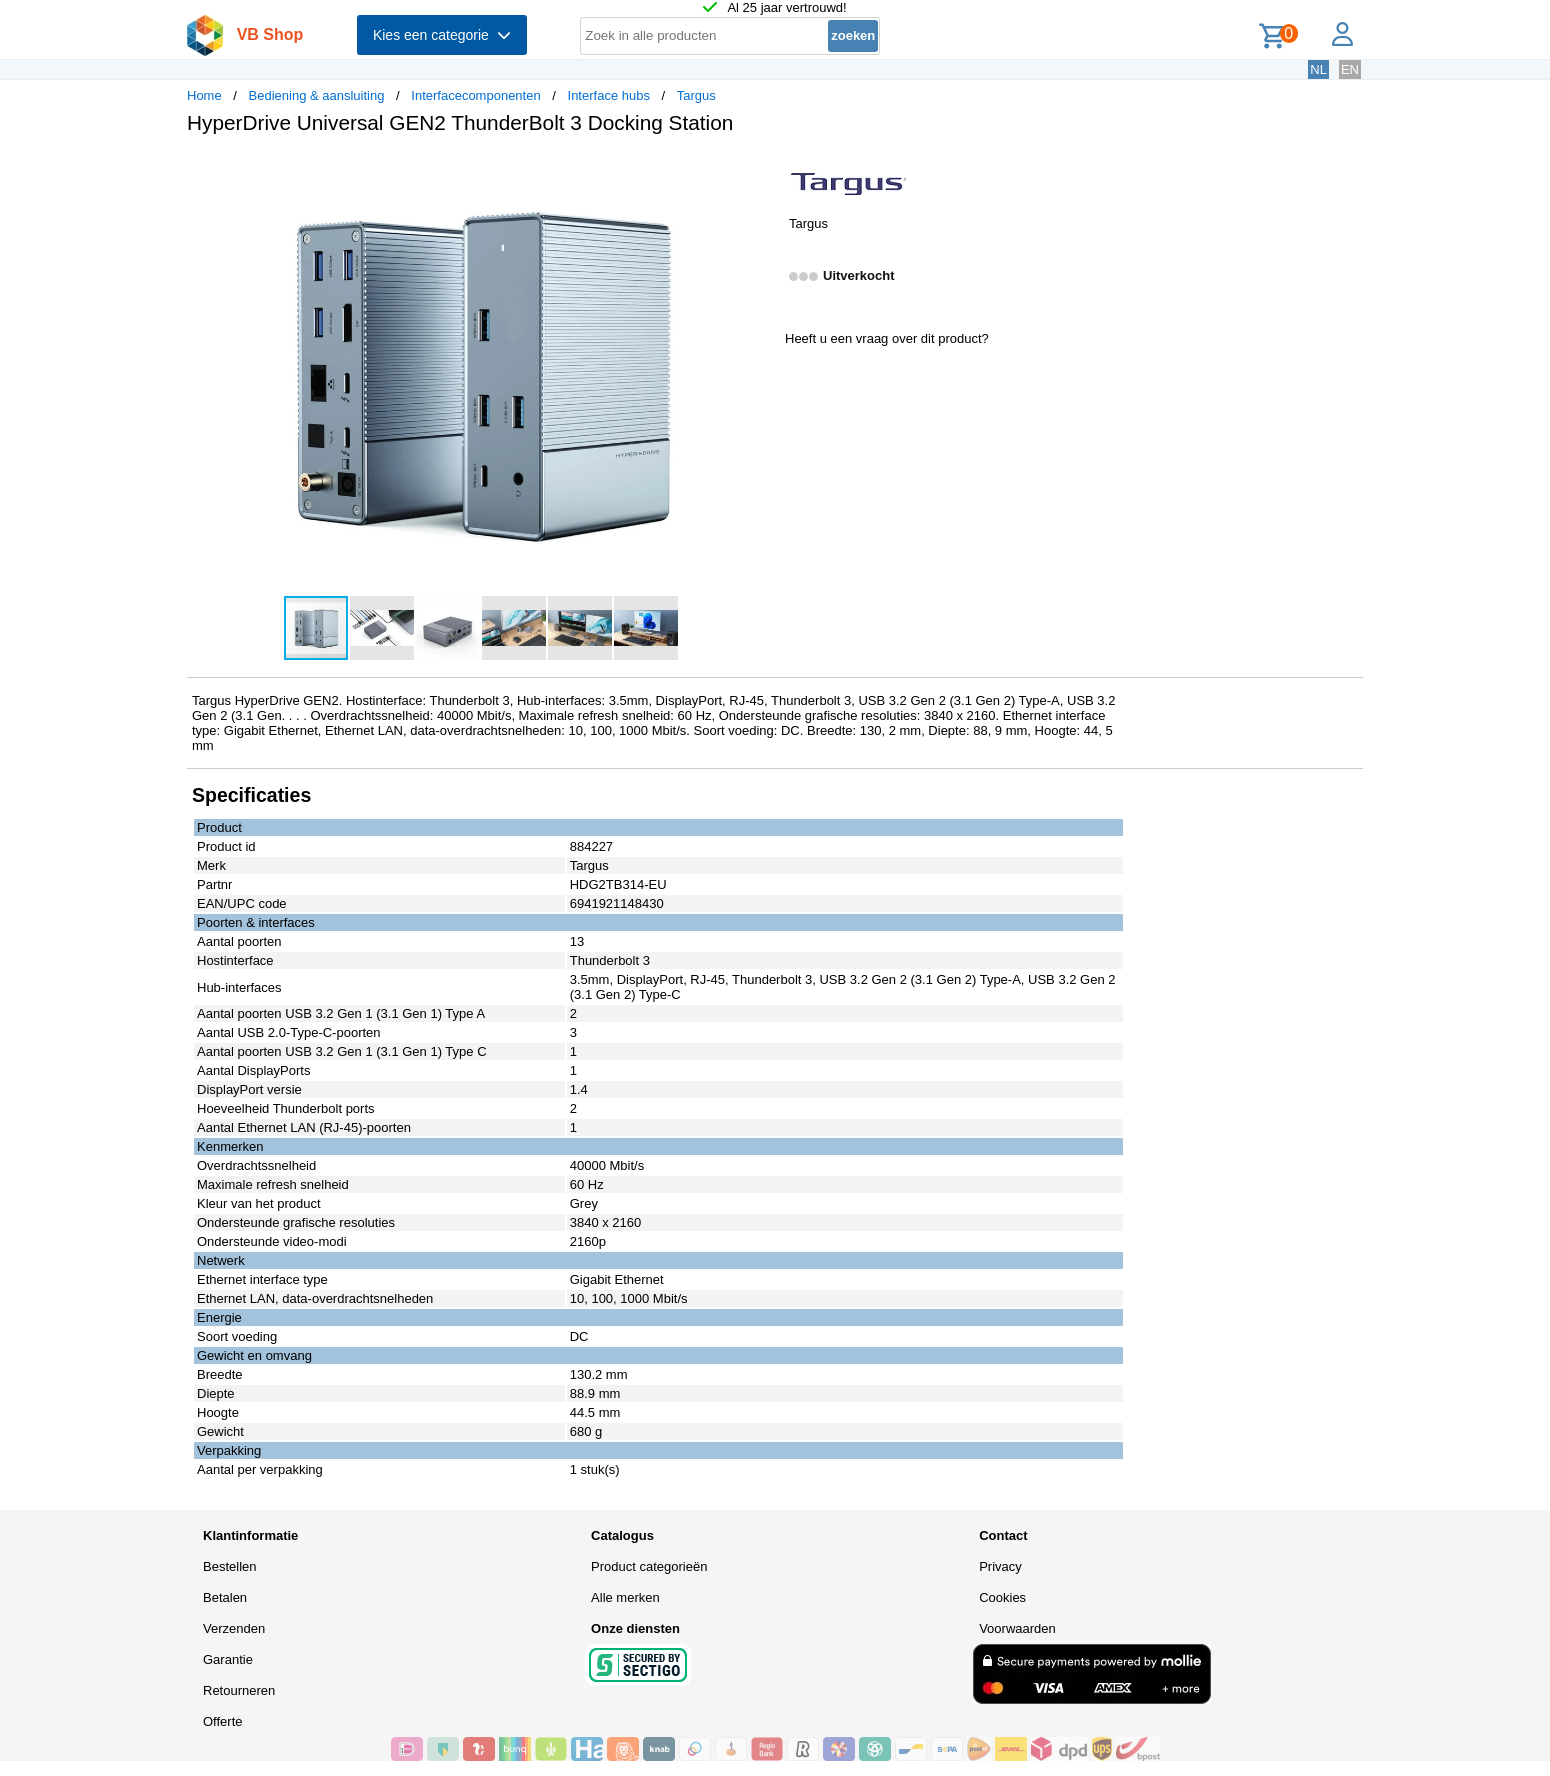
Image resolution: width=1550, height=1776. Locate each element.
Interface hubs (609, 95)
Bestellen (229, 1566)
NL (1318, 69)
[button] (757, 171)
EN (1350, 69)
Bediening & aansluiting (317, 95)
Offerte (223, 1721)
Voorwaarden (1017, 1628)
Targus (696, 95)
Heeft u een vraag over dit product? (887, 338)
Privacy (1000, 1566)
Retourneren (239, 1690)
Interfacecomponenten (475, 95)
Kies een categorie (442, 35)
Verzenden (234, 1628)
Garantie (228, 1659)
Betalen (225, 1597)
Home (204, 95)
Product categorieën (649, 1566)
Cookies (1002, 1597)
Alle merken (625, 1597)
